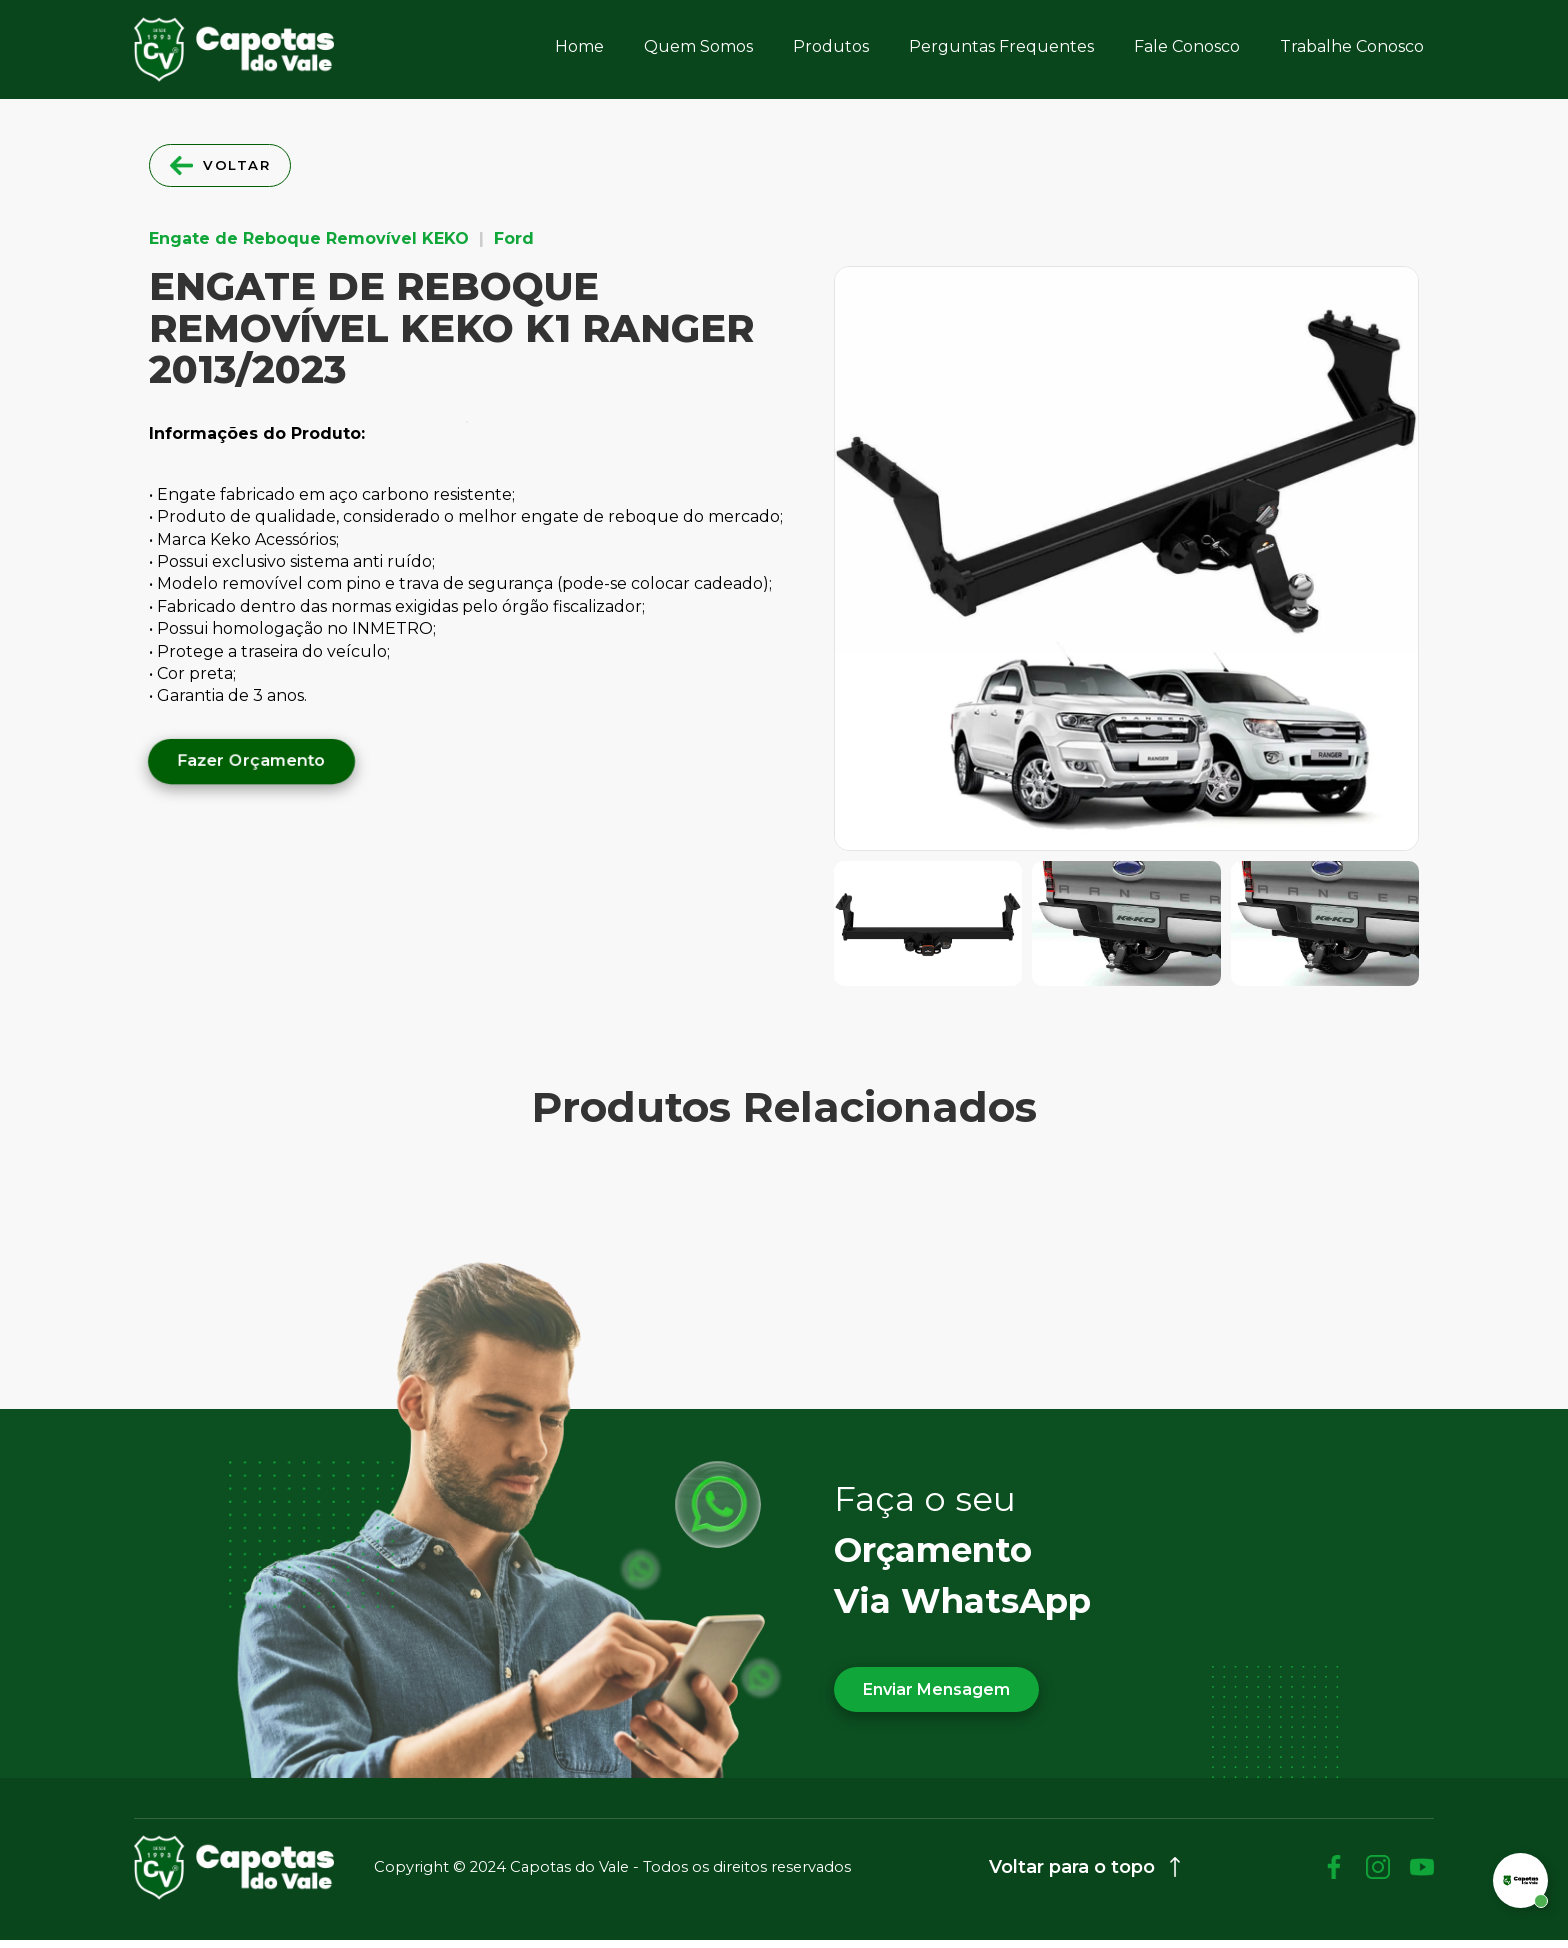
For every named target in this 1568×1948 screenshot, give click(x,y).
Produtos (831, 46)
